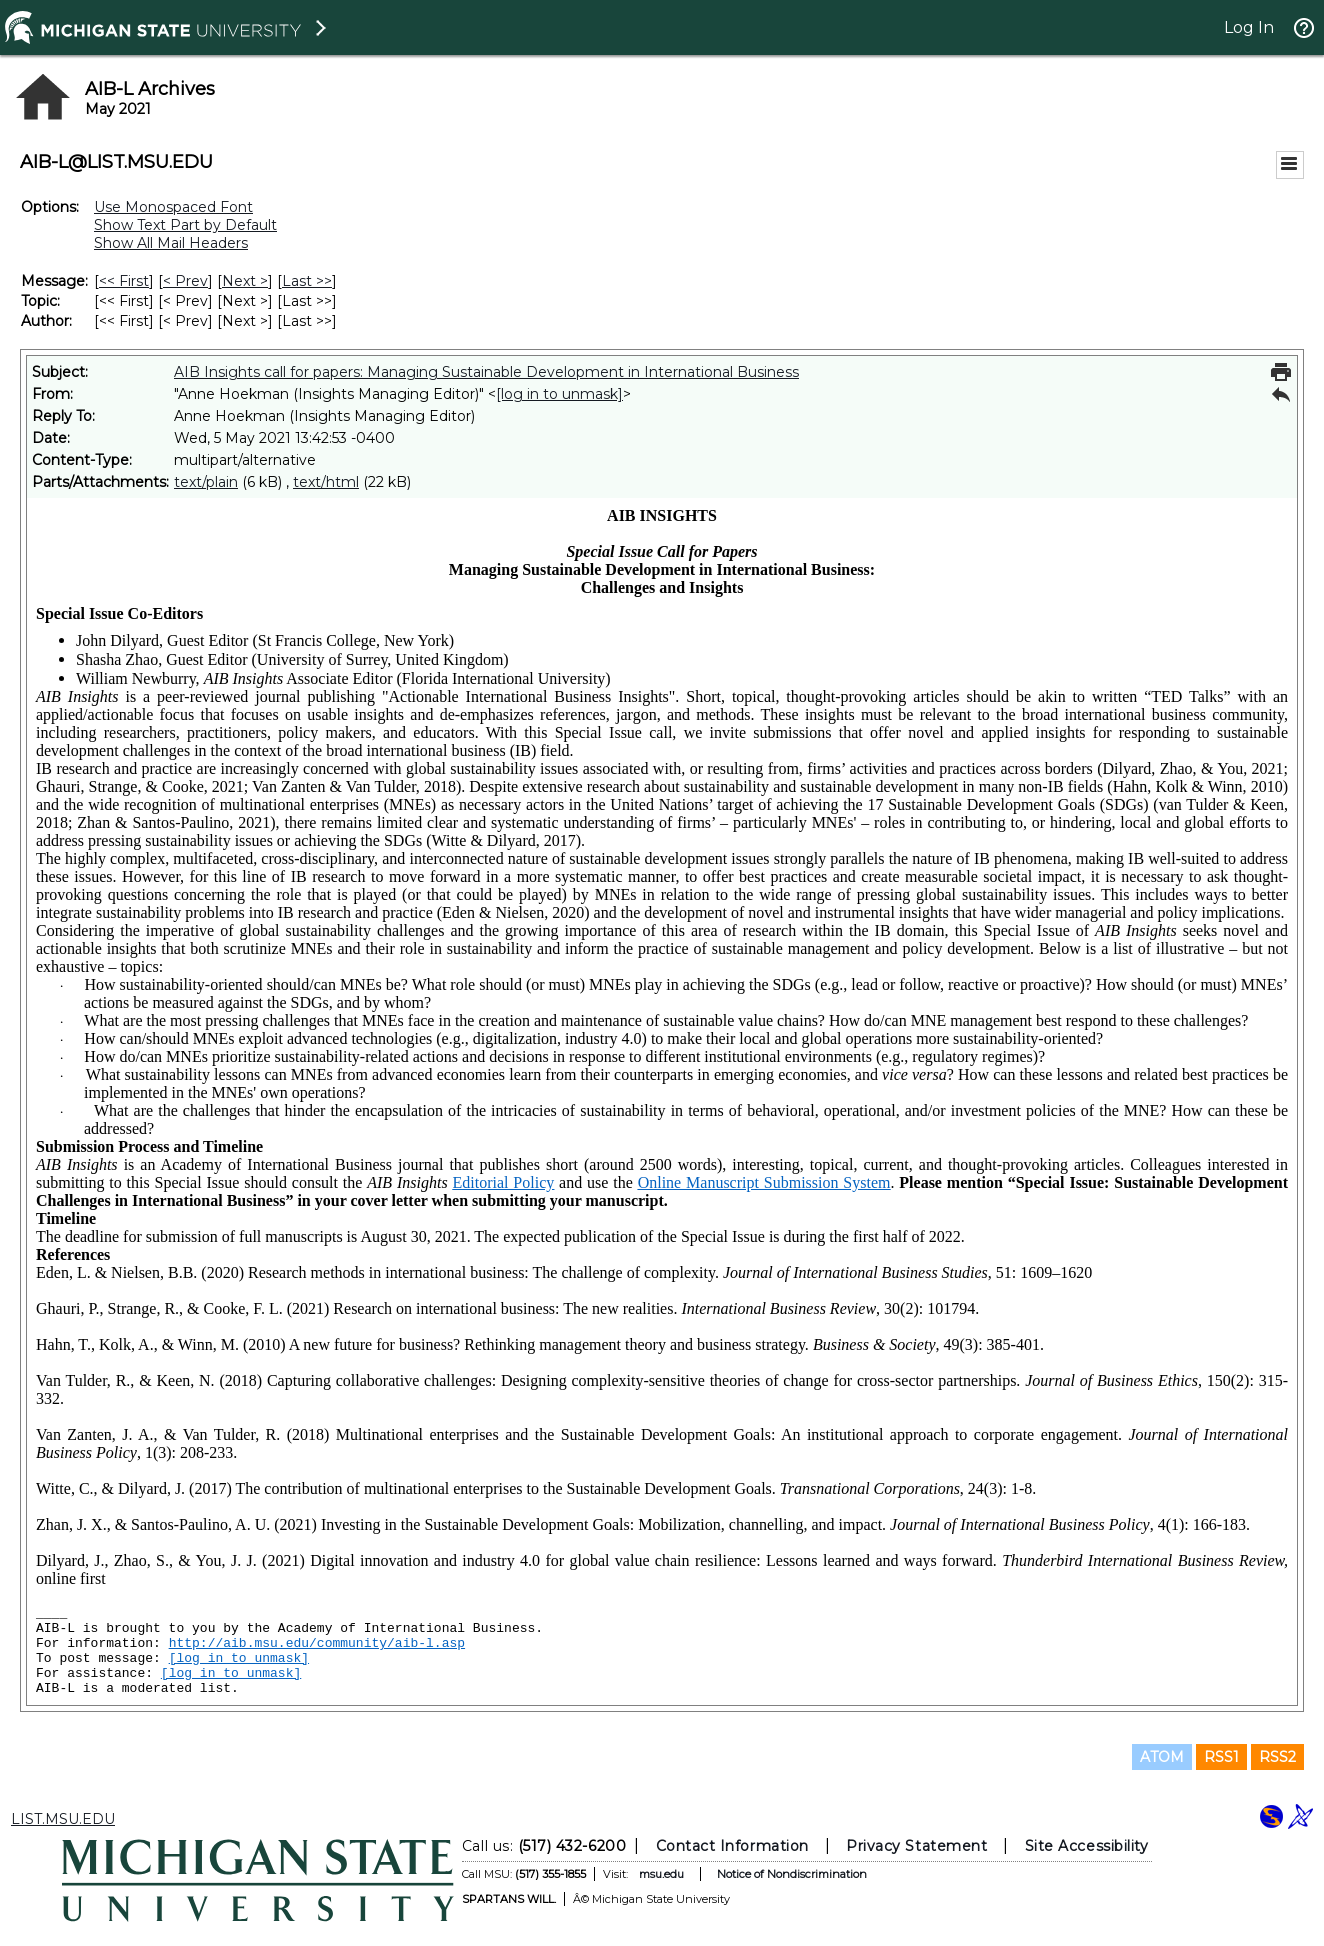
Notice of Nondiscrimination (792, 1874)
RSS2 (1277, 1757)
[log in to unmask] (559, 394)
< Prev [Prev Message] (185, 281)
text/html (326, 482)
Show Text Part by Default (185, 225)
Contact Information (732, 1846)
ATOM (1162, 1757)
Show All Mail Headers (171, 243)
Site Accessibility (1087, 1846)
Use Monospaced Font (173, 207)
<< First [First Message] (124, 281)
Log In (1249, 27)
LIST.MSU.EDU (63, 1819)
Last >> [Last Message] (307, 281)
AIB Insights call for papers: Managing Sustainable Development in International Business (486, 372)
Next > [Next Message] (245, 281)
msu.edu (661, 1874)
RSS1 (1221, 1757)
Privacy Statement (916, 1846)
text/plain (206, 482)
